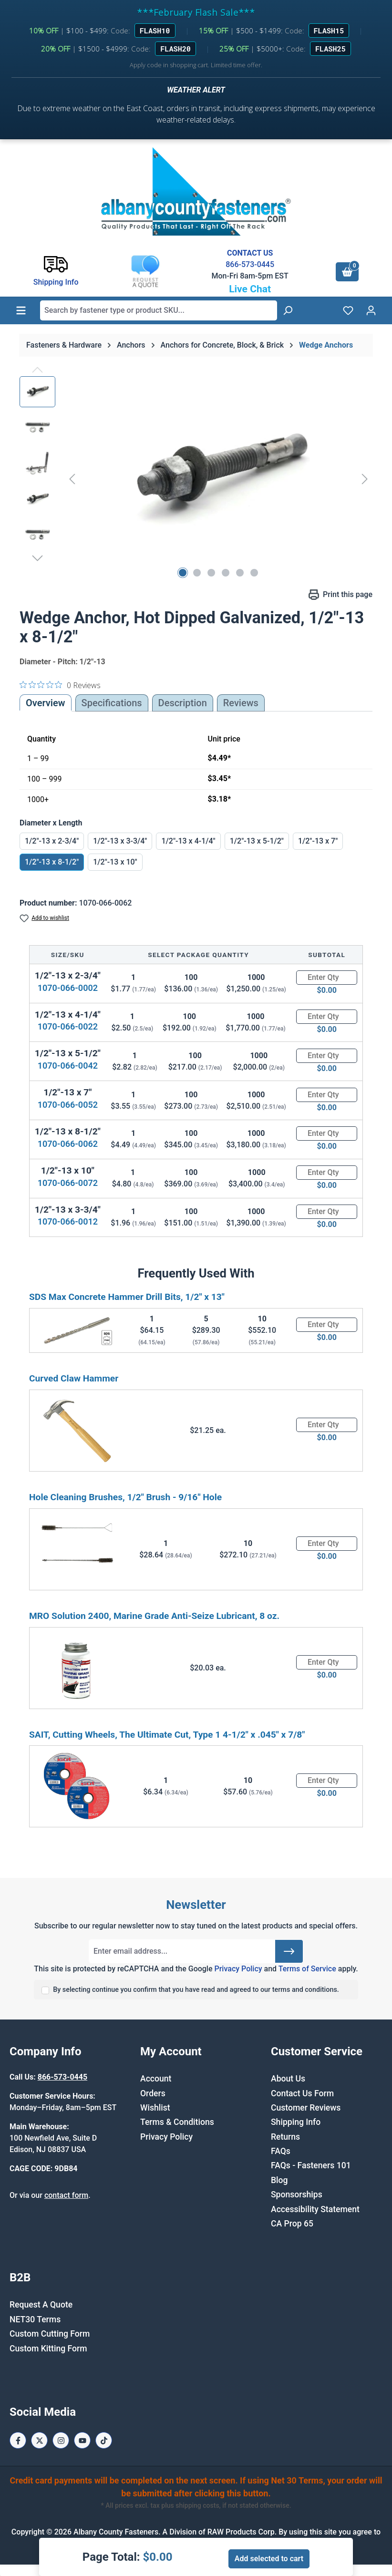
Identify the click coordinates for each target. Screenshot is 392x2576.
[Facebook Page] (18, 2440)
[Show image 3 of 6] (211, 573)
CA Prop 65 (292, 2223)
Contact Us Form (302, 2093)
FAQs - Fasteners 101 (311, 2165)
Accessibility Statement (315, 2209)
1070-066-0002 (68, 988)
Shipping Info (295, 2122)
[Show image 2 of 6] (197, 573)
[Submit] (289, 1951)
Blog (279, 2180)
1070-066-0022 (68, 1026)
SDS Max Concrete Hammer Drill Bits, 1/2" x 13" (127, 1296)
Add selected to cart (269, 2558)
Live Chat (250, 289)
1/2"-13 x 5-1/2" (257, 840)
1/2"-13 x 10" (115, 861)
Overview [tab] (45, 703)
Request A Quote (41, 2304)
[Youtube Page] (82, 2440)
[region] (196, 478)
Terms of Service (307, 1968)
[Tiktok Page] (103, 2440)
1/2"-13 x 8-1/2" (52, 861)
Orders (152, 2093)
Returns (285, 2137)
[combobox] (158, 310)
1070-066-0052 (68, 1105)
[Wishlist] (348, 310)
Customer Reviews (305, 2107)
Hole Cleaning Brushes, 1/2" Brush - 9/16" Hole (125, 1497)
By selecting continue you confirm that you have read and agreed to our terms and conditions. (196, 1990)
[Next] (365, 479)
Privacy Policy (238, 1968)
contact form (66, 2195)
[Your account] (371, 310)
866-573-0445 (250, 264)
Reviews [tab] (240, 703)
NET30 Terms (35, 2319)
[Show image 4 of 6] (225, 573)
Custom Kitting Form (48, 2348)
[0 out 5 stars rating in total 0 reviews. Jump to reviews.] (60, 685)
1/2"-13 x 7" (318, 840)
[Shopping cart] (347, 271)
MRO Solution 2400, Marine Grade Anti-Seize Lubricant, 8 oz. (154, 1615)
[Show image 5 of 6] (240, 573)
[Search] (288, 310)
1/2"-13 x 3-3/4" (120, 840)
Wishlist (155, 2107)
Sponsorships (296, 2194)
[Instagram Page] (60, 2440)
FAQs (280, 2151)
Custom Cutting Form (50, 2334)
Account (155, 2078)
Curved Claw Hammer (73, 1378)
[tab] (182, 702)
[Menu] (21, 310)
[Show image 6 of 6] (254, 573)
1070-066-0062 (68, 1144)
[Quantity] (326, 977)
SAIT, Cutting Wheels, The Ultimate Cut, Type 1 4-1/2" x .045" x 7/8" (167, 1734)
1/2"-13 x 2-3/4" (52, 840)
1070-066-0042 (68, 1066)
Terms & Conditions (177, 2122)
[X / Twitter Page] (39, 2440)
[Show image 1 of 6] (182, 573)
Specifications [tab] (112, 703)
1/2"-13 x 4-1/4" (188, 840)
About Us (288, 2078)
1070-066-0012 (68, 1221)
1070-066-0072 (68, 1183)
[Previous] (72, 479)
